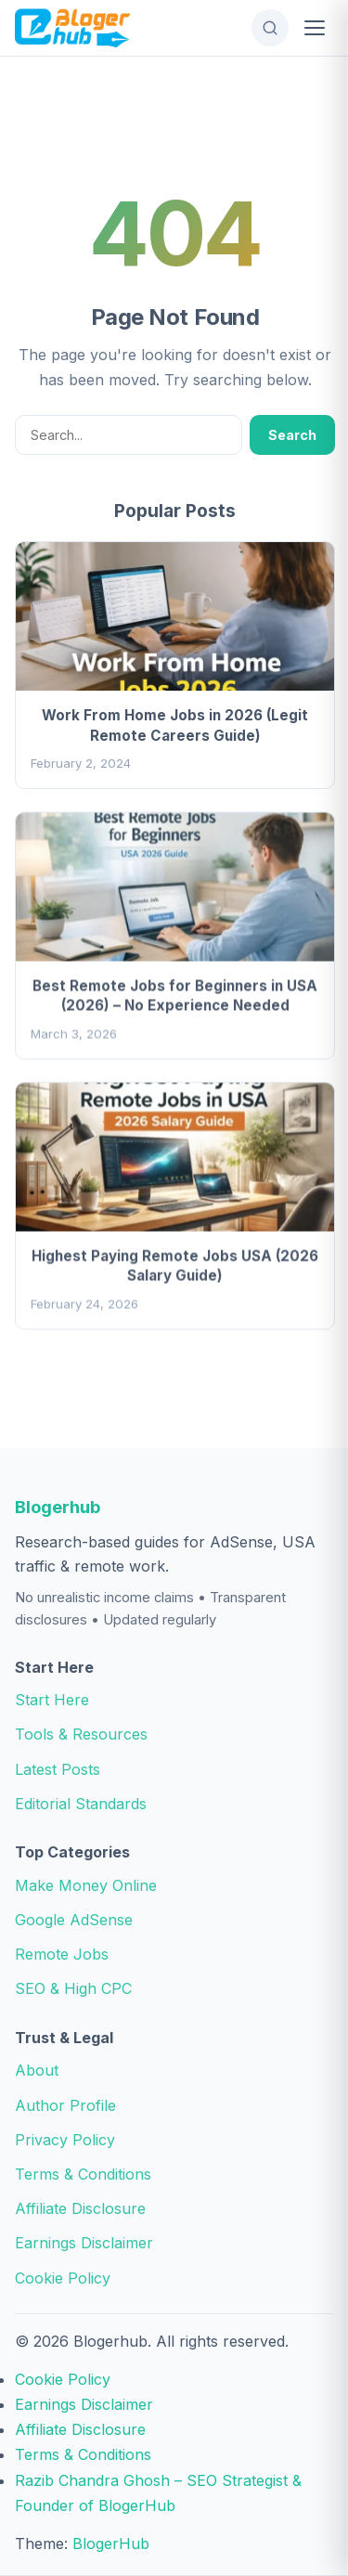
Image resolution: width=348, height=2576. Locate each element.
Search (292, 435)
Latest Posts (57, 1769)
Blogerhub (57, 1506)
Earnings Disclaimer (84, 2242)
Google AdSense (74, 1919)
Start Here (52, 1699)
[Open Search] (270, 27)
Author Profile (65, 2105)
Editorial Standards (81, 1803)
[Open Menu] (314, 27)
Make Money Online (86, 1885)
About (36, 2070)
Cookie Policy (62, 2278)
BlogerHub (110, 2543)
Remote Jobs (62, 1954)
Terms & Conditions (83, 2174)
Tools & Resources (81, 1734)
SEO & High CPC (73, 1988)
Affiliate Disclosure (80, 2208)
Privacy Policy (65, 2139)
